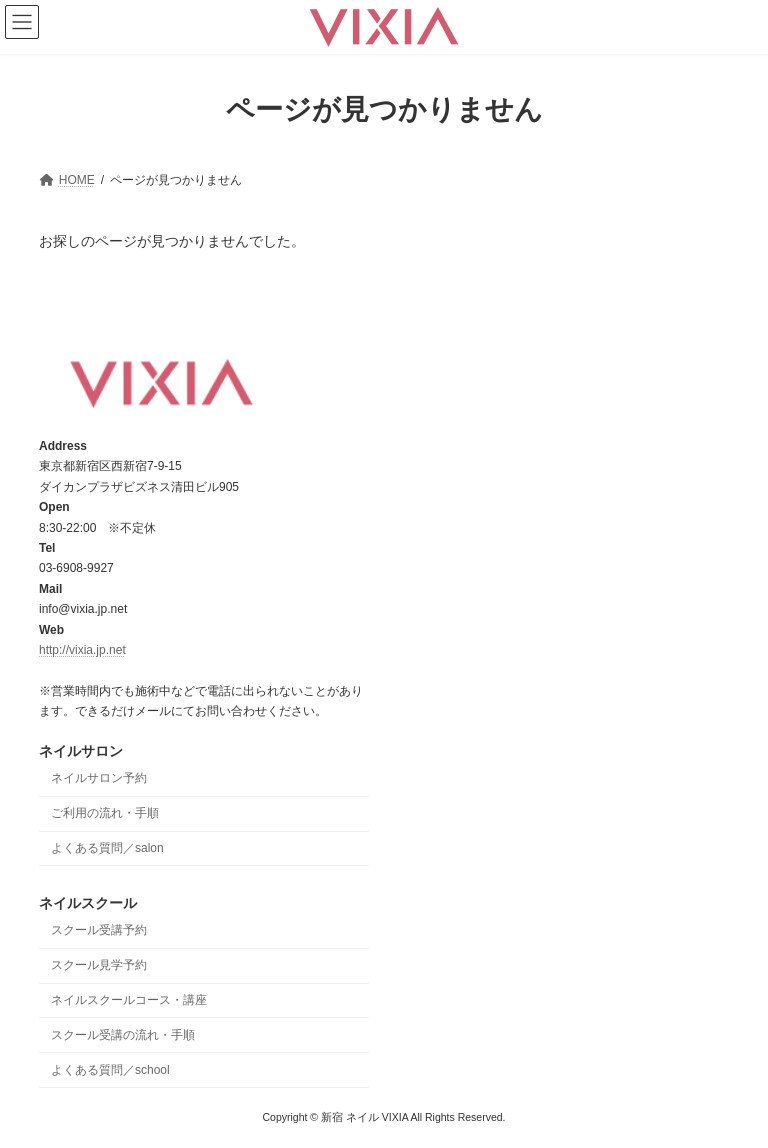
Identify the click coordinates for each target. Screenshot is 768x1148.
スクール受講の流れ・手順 (123, 1035)
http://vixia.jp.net (82, 650)
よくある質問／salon (107, 848)
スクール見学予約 (99, 965)
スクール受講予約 (99, 930)
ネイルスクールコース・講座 (129, 1000)
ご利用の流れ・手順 (105, 813)
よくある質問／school (110, 1069)
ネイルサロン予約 (99, 778)
